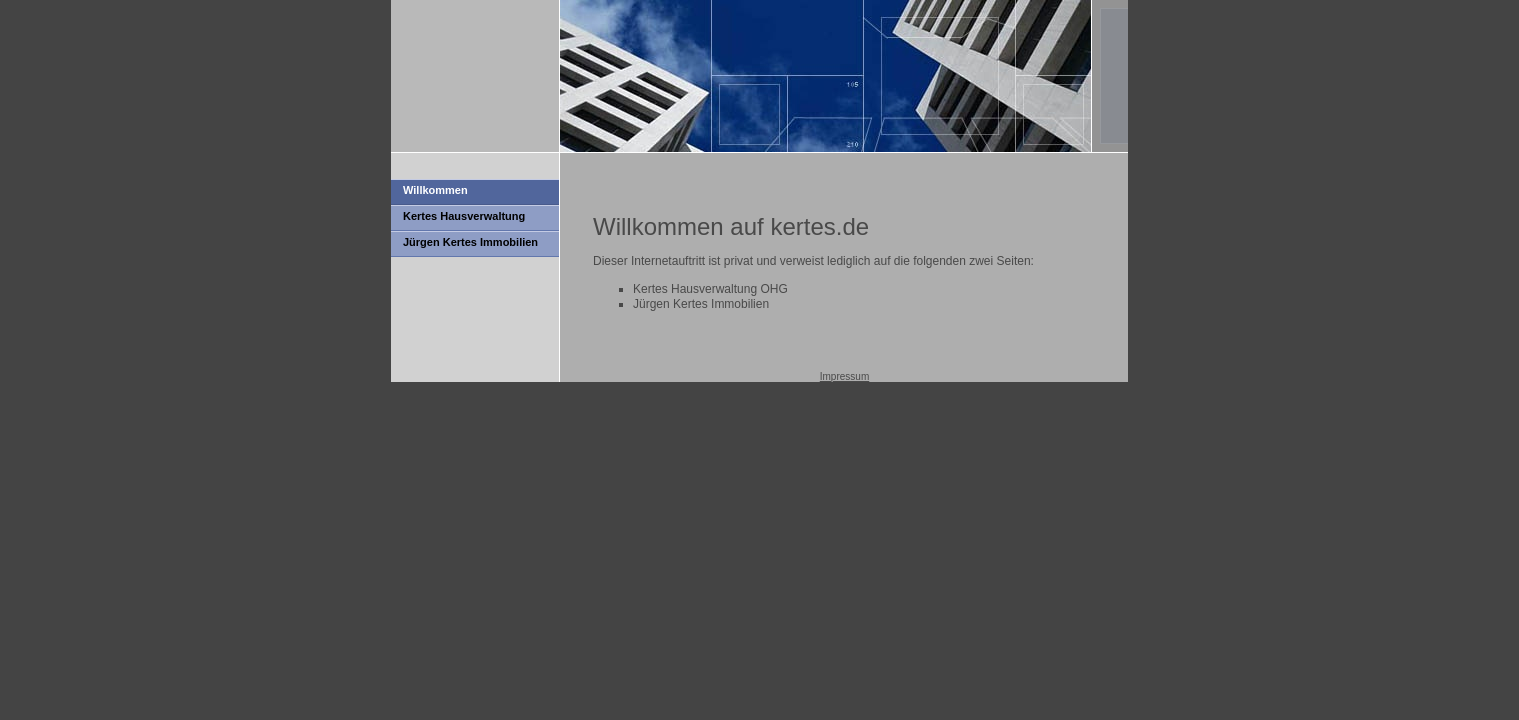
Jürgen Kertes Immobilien (470, 242)
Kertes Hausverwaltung (464, 216)
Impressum (844, 376)
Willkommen (435, 190)
